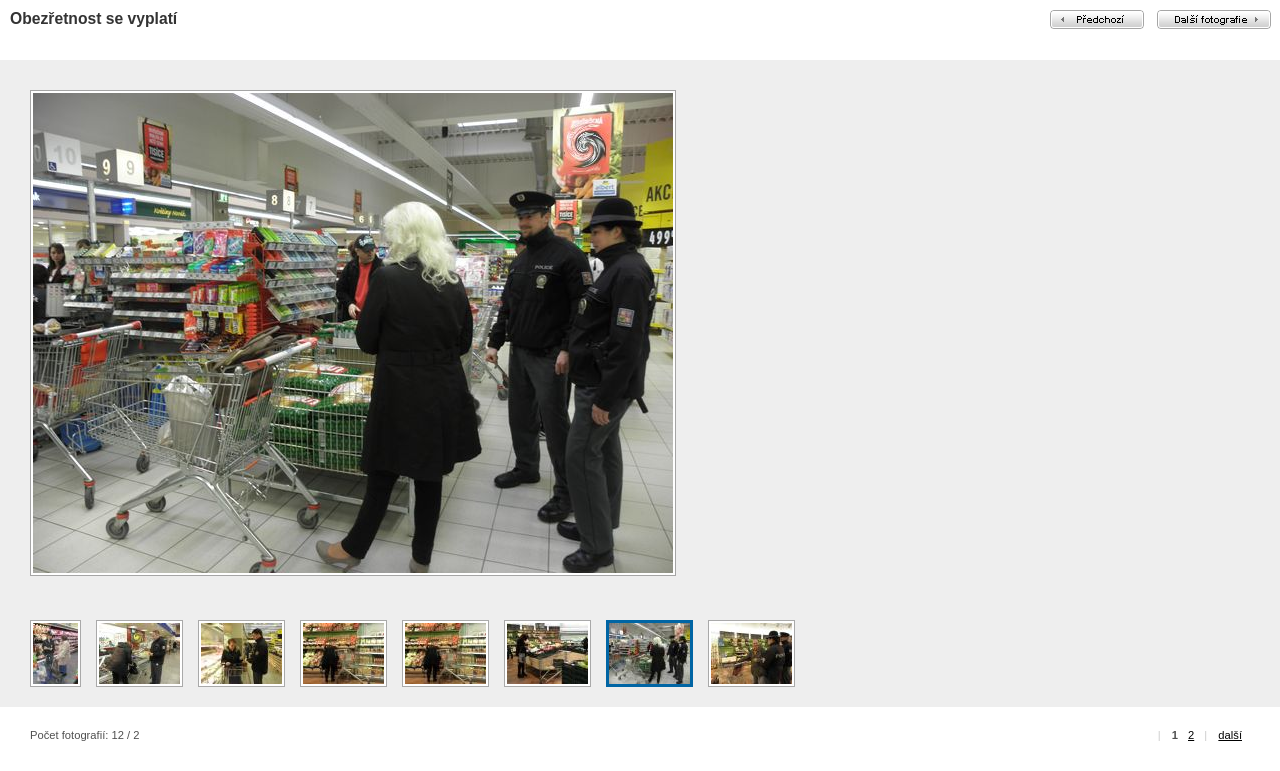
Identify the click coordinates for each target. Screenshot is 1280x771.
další (1230, 735)
